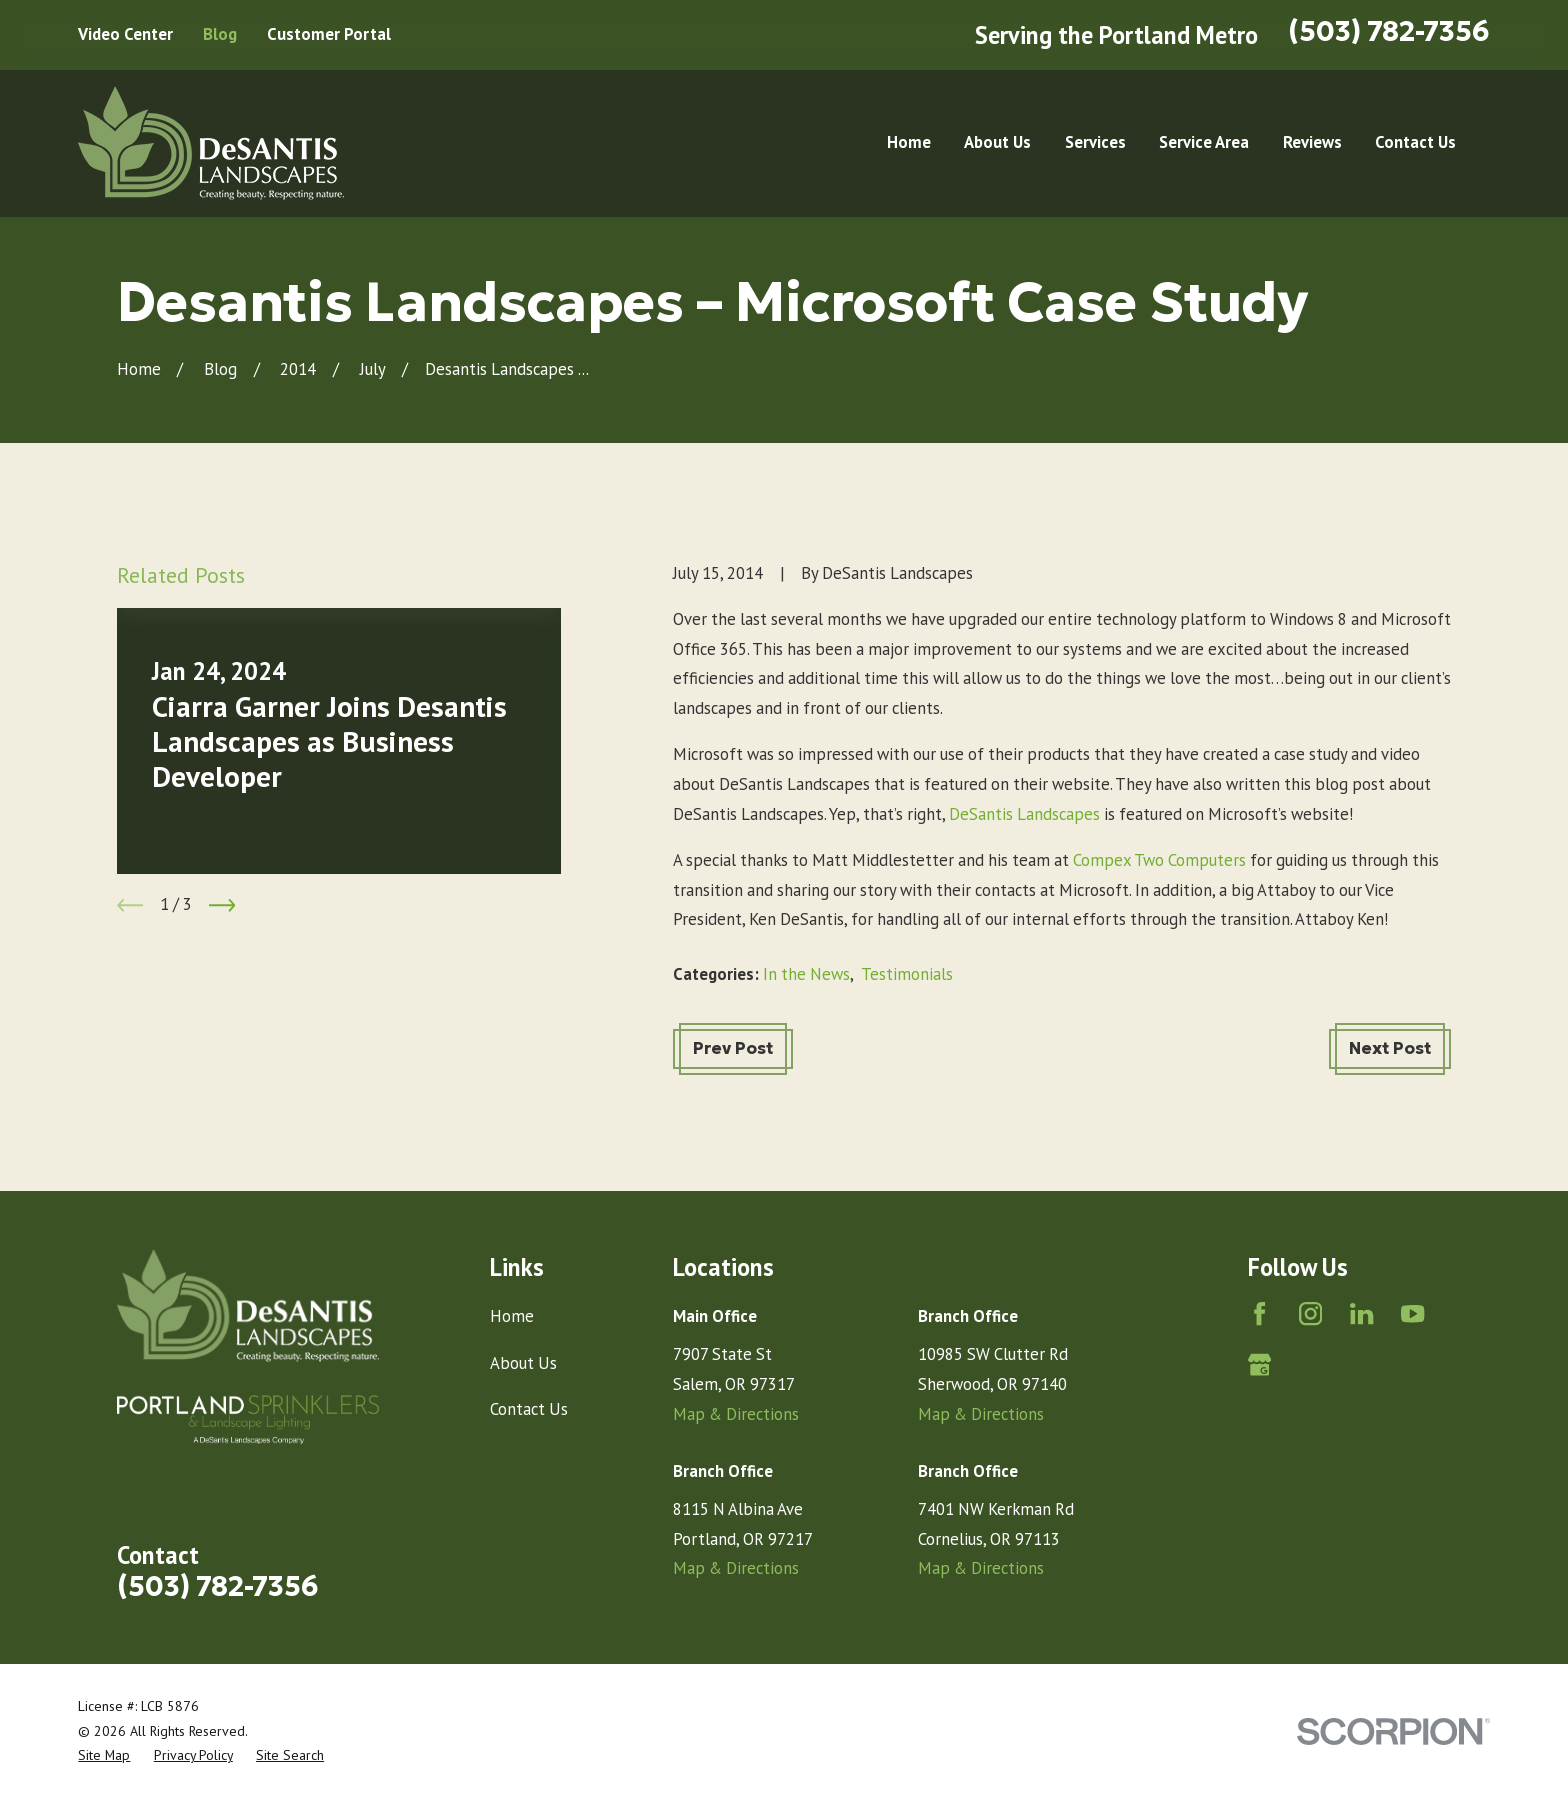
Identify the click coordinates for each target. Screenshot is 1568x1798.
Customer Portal (329, 34)
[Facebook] (1259, 1313)
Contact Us (529, 1409)
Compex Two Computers (1161, 860)
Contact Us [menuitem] (1415, 142)
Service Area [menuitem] (1204, 142)
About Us (523, 1363)
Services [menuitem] (1095, 142)
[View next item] (222, 905)
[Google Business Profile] (1259, 1364)
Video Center (125, 34)
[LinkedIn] (1361, 1313)
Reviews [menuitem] (1312, 142)
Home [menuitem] (909, 142)
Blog (220, 34)
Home (512, 1316)
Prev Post (733, 1048)
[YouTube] (1412, 1313)
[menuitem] (104, 1755)
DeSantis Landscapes (1026, 814)
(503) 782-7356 (1389, 31)
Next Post (1390, 1048)
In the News (806, 974)
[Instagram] (1310, 1313)
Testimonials (907, 974)
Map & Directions (736, 1414)
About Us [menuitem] (997, 142)
